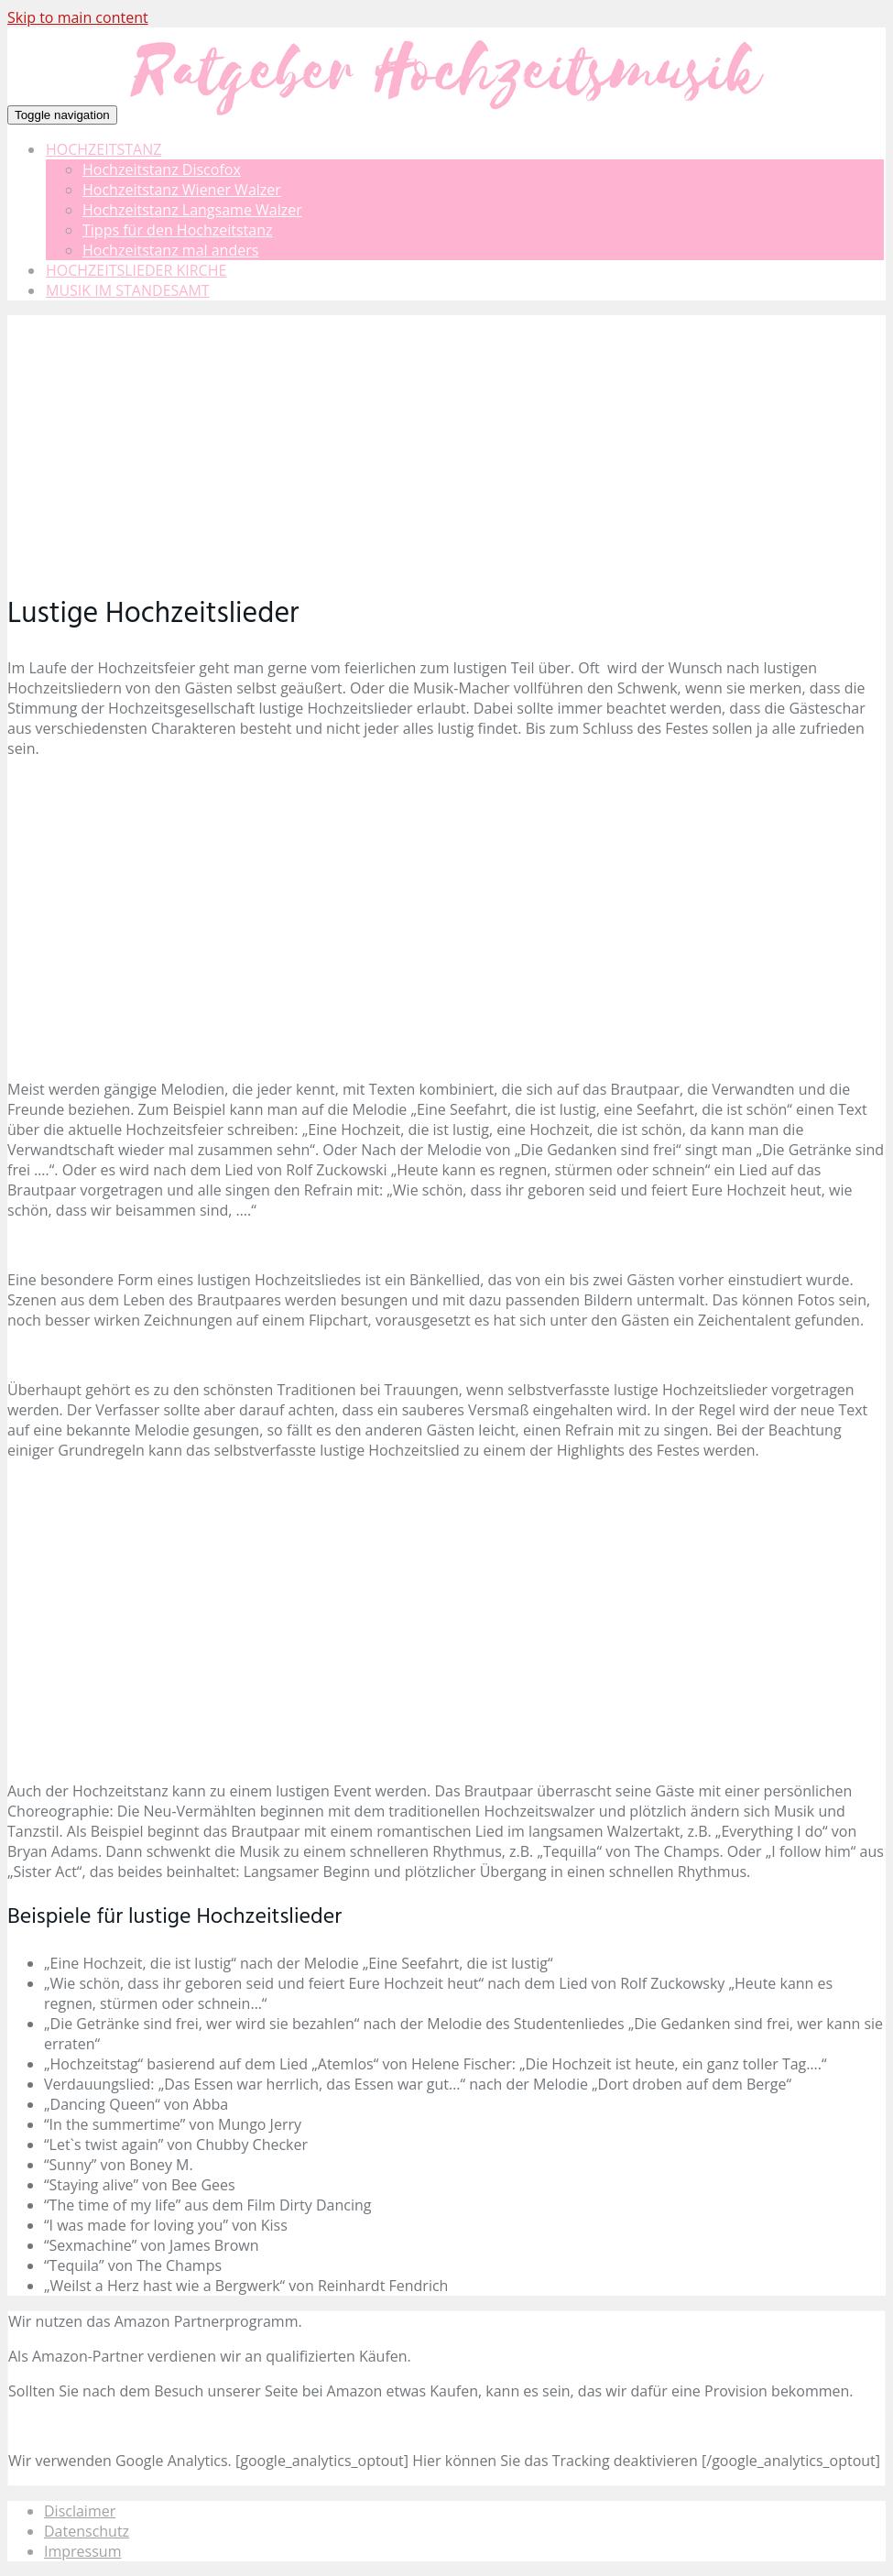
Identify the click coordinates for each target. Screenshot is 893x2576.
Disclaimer (79, 2511)
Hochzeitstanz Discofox (161, 169)
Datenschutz (86, 2531)
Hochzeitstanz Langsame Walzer (192, 210)
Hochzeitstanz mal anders (170, 250)
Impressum (82, 2551)
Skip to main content (77, 17)
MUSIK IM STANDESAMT (128, 290)
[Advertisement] (446, 443)
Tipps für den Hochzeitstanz (177, 230)
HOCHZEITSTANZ (103, 149)
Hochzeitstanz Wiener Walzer (181, 190)
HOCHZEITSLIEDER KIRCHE (136, 270)
